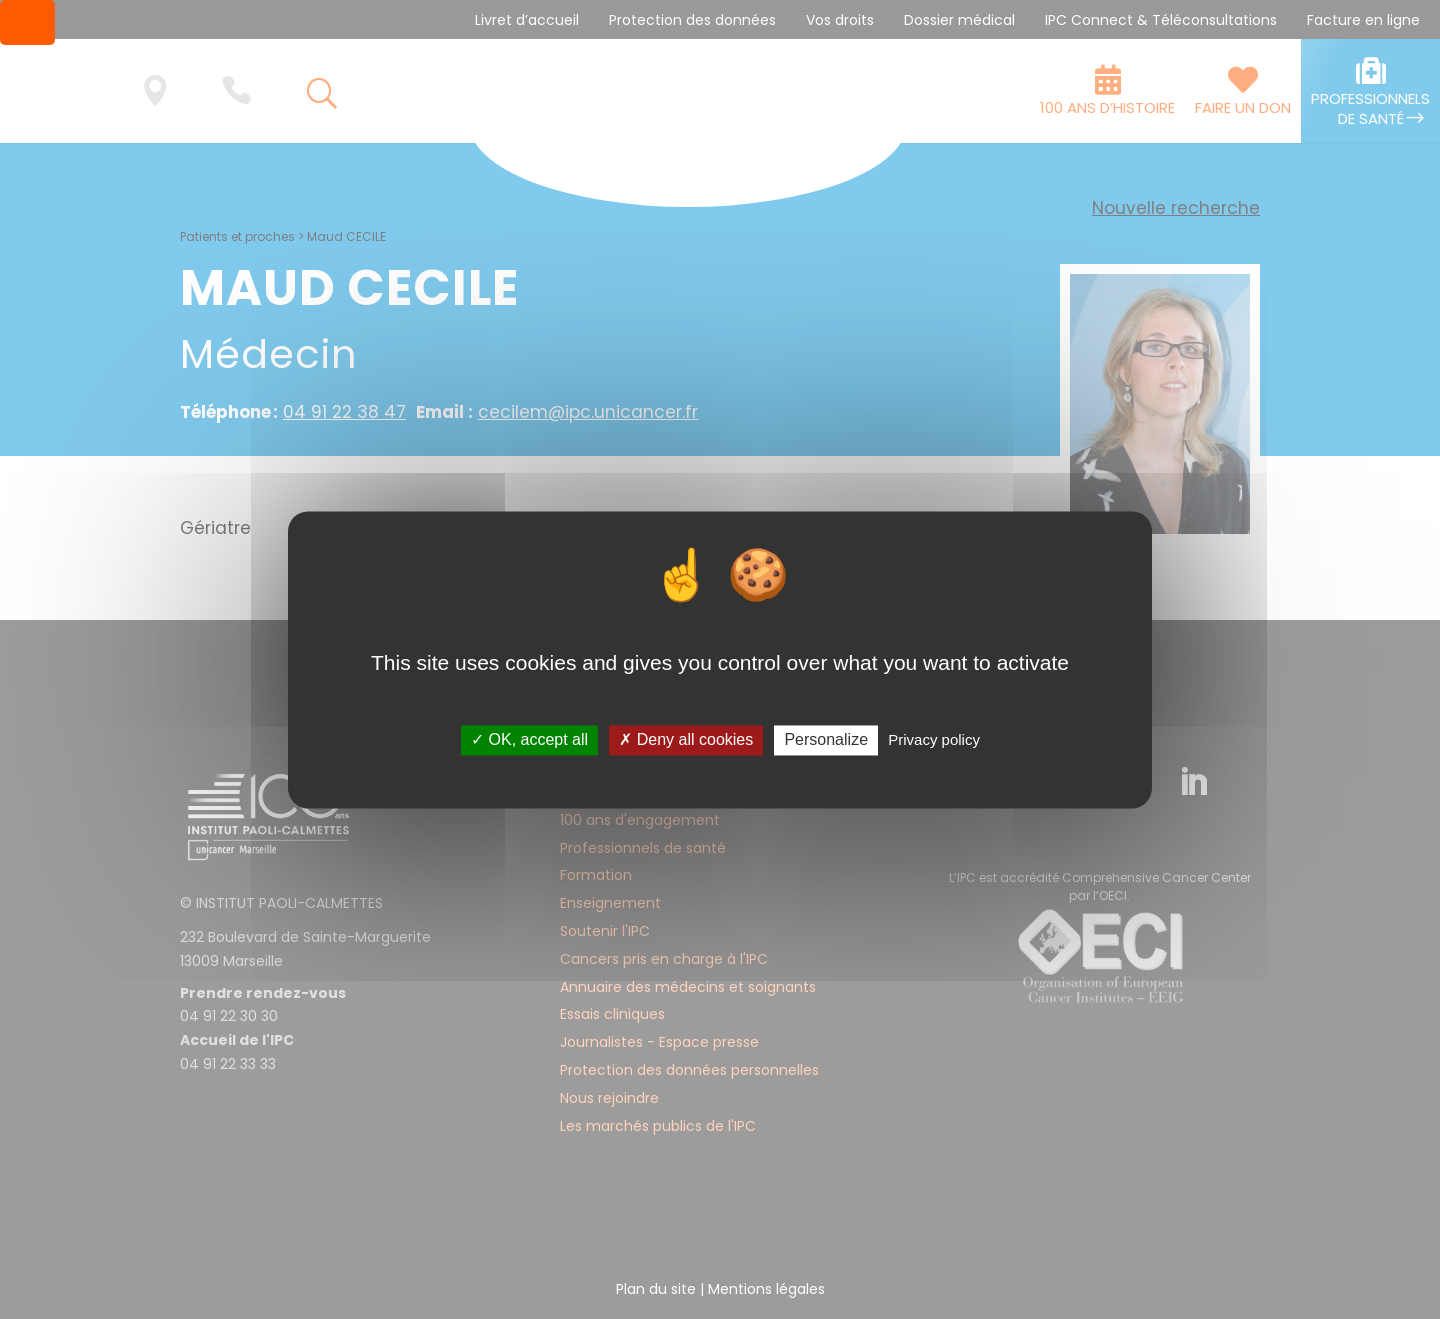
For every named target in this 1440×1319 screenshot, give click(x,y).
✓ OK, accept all (529, 740)
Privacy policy (934, 740)
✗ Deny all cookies (686, 740)
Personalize (826, 740)
